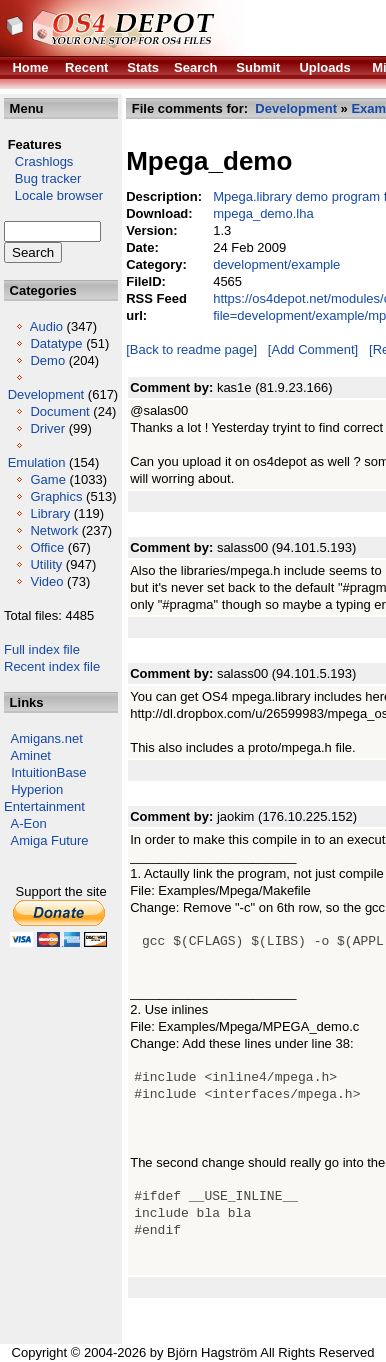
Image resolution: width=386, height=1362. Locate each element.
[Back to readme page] (191, 349)
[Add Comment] (313, 349)
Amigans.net (47, 738)
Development (46, 394)
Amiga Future (50, 840)
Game (47, 479)
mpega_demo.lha (263, 213)
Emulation (37, 462)
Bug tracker (42, 178)
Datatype (56, 343)
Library (50, 513)
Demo (47, 360)
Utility (46, 564)
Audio (46, 326)
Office (47, 547)
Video (46, 581)
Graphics (56, 496)
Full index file (42, 649)
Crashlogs (38, 161)
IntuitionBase (48, 772)
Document (59, 411)
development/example (276, 264)
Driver (47, 428)
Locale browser (53, 195)
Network (54, 530)
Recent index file (52, 666)
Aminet (31, 755)
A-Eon (29, 823)
